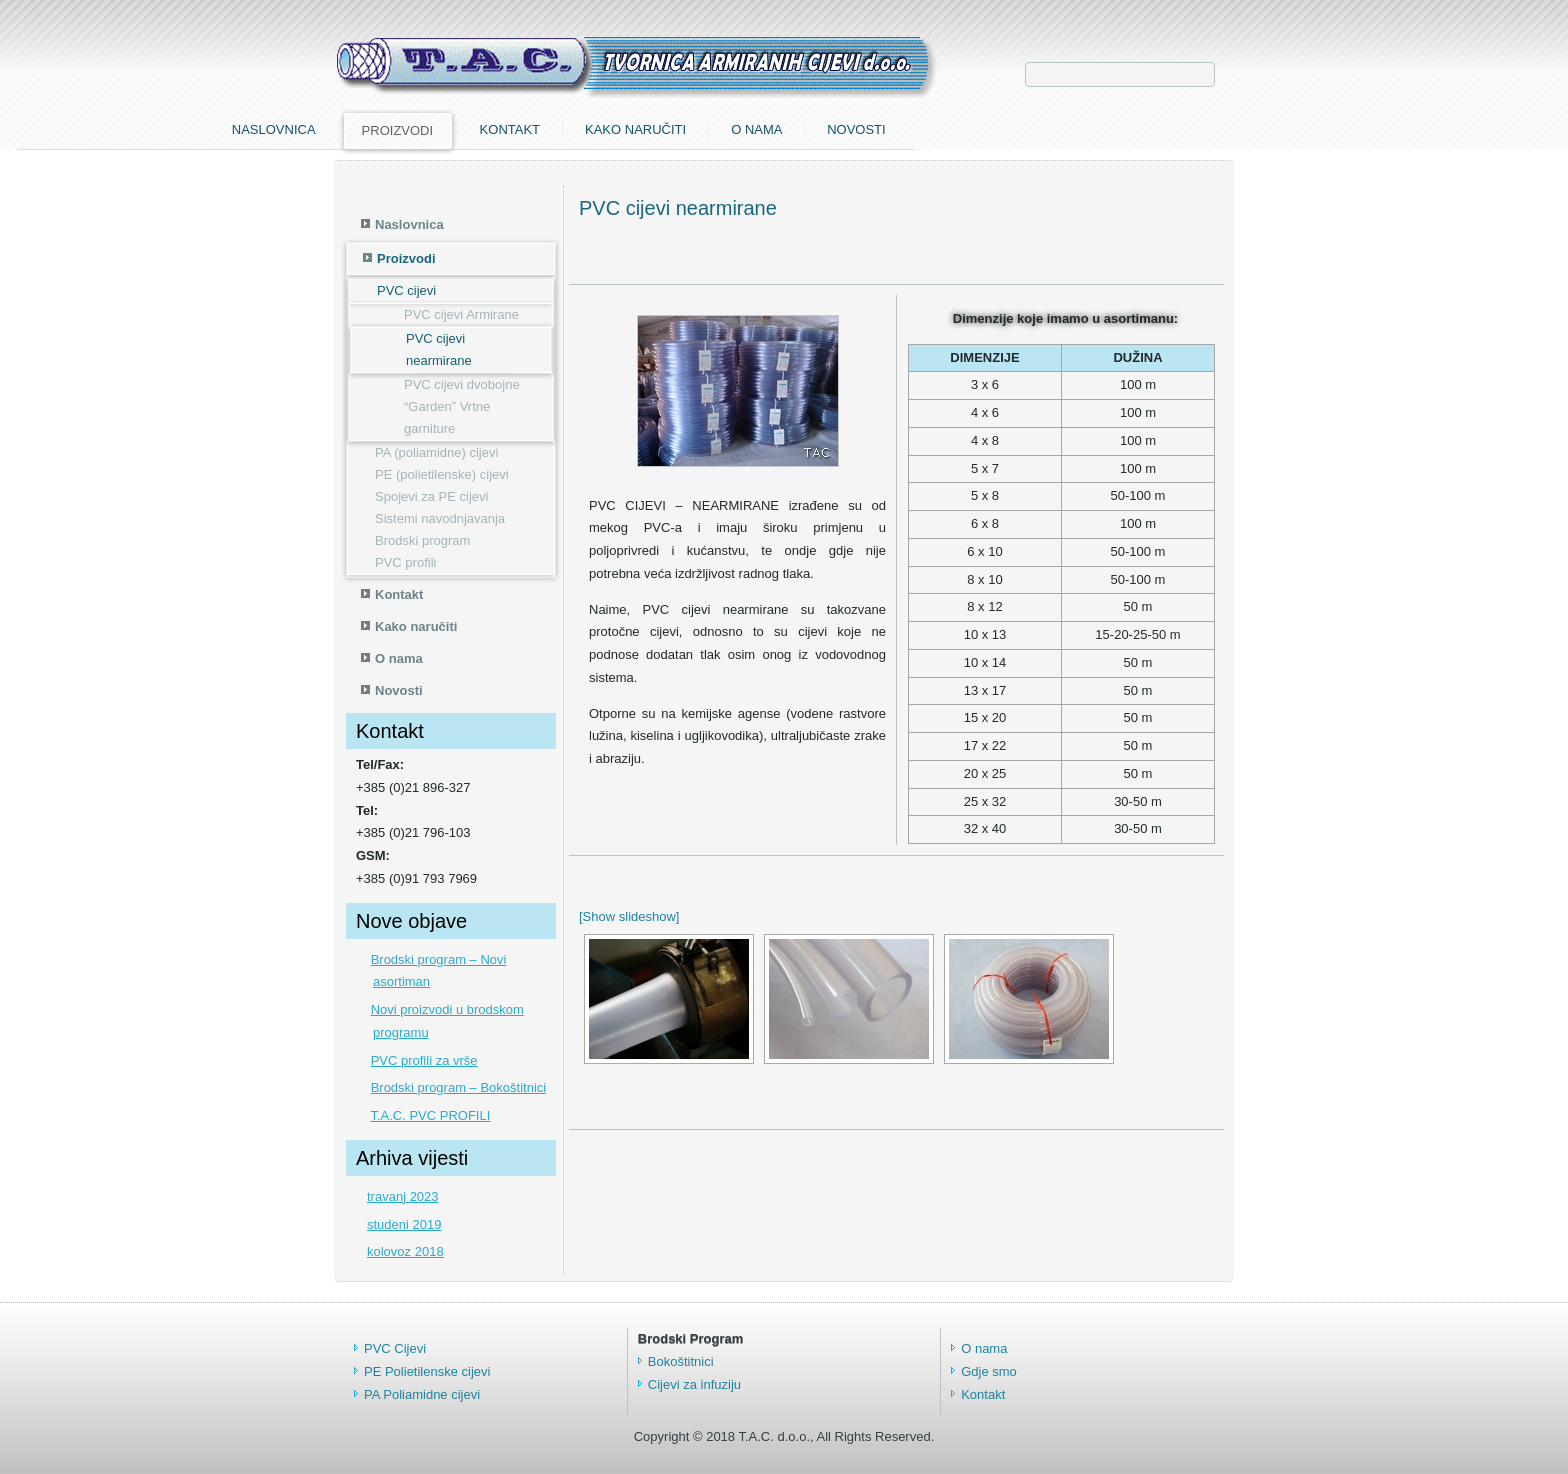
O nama (1074, 129)
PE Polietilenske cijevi (427, 1371)
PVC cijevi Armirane (461, 314)
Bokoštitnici (681, 1361)
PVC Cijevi (395, 1348)
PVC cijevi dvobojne (462, 384)
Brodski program (422, 540)
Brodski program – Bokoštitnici (459, 1087)
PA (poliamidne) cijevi (436, 452)
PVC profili (405, 562)
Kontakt (828, 129)
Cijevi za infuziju (694, 1384)
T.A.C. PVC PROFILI (430, 1115)
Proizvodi (716, 130)
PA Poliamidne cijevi (422, 1394)
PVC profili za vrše (424, 1060)
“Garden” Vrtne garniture (447, 417)
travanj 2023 (403, 1196)
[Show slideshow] (629, 916)
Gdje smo (989, 1371)
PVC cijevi (406, 290)
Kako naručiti (953, 129)
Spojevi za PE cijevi (431, 496)
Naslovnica (592, 129)
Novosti (1174, 129)
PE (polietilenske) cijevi (442, 474)
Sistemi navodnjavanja (440, 518)
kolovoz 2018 (405, 1251)
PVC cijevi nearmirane (439, 349)
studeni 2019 (404, 1224)
